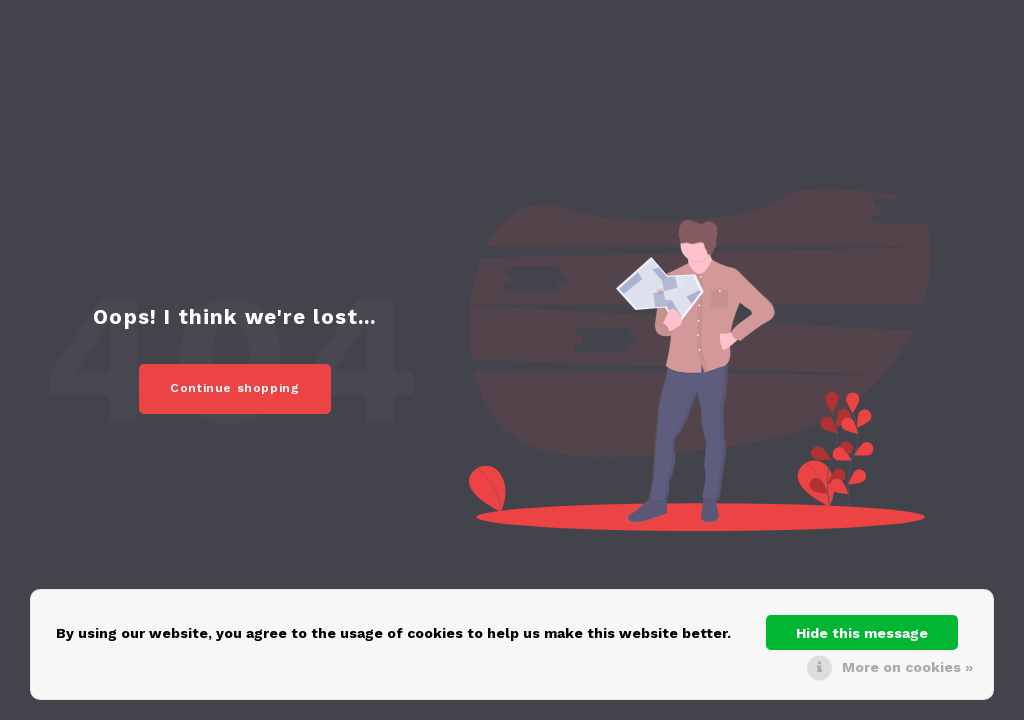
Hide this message (862, 633)
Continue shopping (235, 388)
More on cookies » (907, 667)
